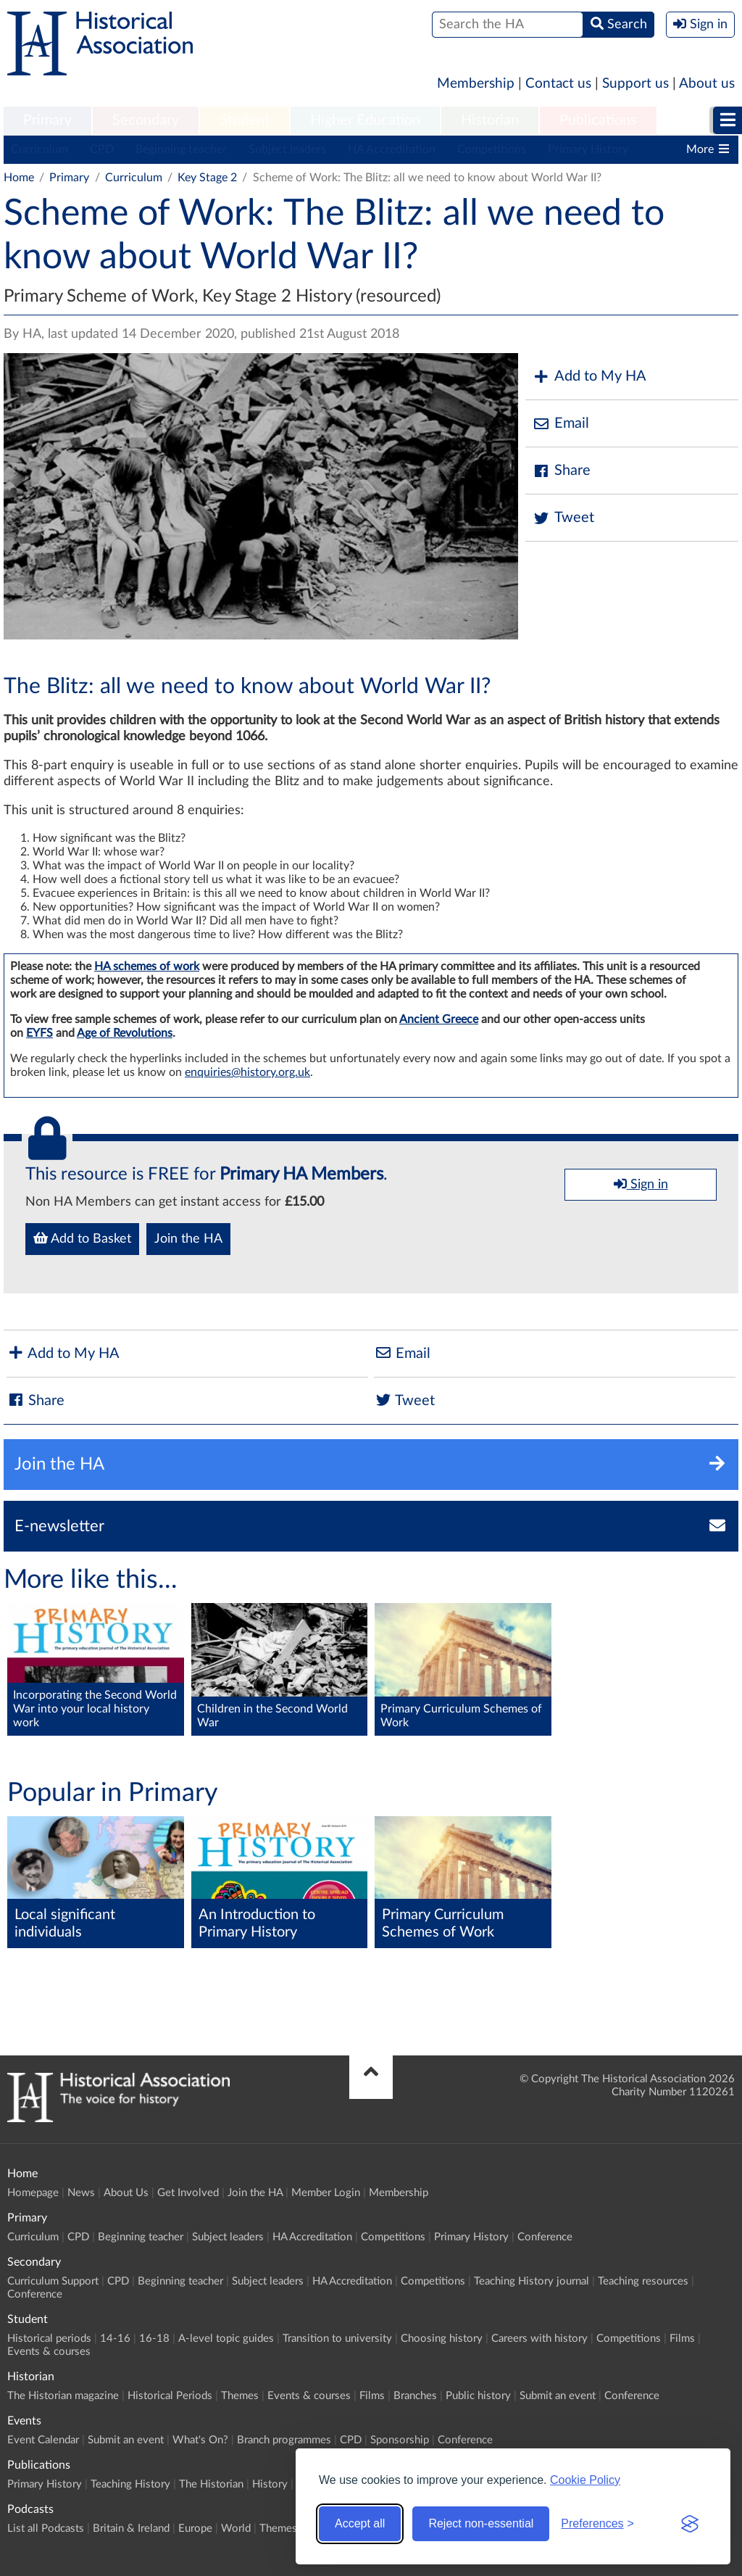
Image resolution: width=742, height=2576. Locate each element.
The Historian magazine (63, 2395)
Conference (544, 2237)
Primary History (588, 149)
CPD (102, 149)
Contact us (558, 84)
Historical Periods (170, 2395)
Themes (240, 2395)
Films (682, 2338)
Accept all (360, 2523)
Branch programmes (284, 2440)
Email (561, 423)
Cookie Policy (585, 2480)
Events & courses (49, 2351)
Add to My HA (589, 376)
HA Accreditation (391, 149)
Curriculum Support (53, 2281)
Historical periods (49, 2338)
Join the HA (188, 1239)
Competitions (491, 149)
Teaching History (130, 2484)
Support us (635, 84)
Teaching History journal (531, 2281)
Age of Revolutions (124, 1033)
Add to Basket (82, 1238)
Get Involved (188, 2192)
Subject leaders (287, 149)
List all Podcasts (45, 2528)
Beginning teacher (181, 149)
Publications (598, 120)
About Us (126, 2192)
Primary (47, 120)
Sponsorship (399, 2440)
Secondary (145, 120)
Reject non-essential (480, 2523)
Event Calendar (43, 2440)
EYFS (39, 1033)
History (270, 2484)
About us (707, 84)
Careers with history (539, 2338)
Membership (475, 84)
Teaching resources (643, 2281)
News (81, 2192)
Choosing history (442, 2338)
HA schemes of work (146, 966)
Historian (490, 120)
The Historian (211, 2484)
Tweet (563, 518)
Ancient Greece (438, 1019)
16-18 (154, 2338)
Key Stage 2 (207, 177)
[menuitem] (47, 121)
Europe (195, 2528)
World (236, 2528)
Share (562, 471)
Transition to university (337, 2338)
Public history (478, 2395)
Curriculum (39, 149)
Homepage (33, 2192)
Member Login (325, 2192)
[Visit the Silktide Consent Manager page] (689, 2523)
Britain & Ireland (131, 2528)
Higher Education (365, 120)
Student (245, 120)
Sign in (641, 1184)
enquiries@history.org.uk (247, 1072)
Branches (415, 2395)
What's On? (200, 2440)
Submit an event (558, 2395)
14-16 (115, 2338)
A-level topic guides (226, 2338)
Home (19, 177)
